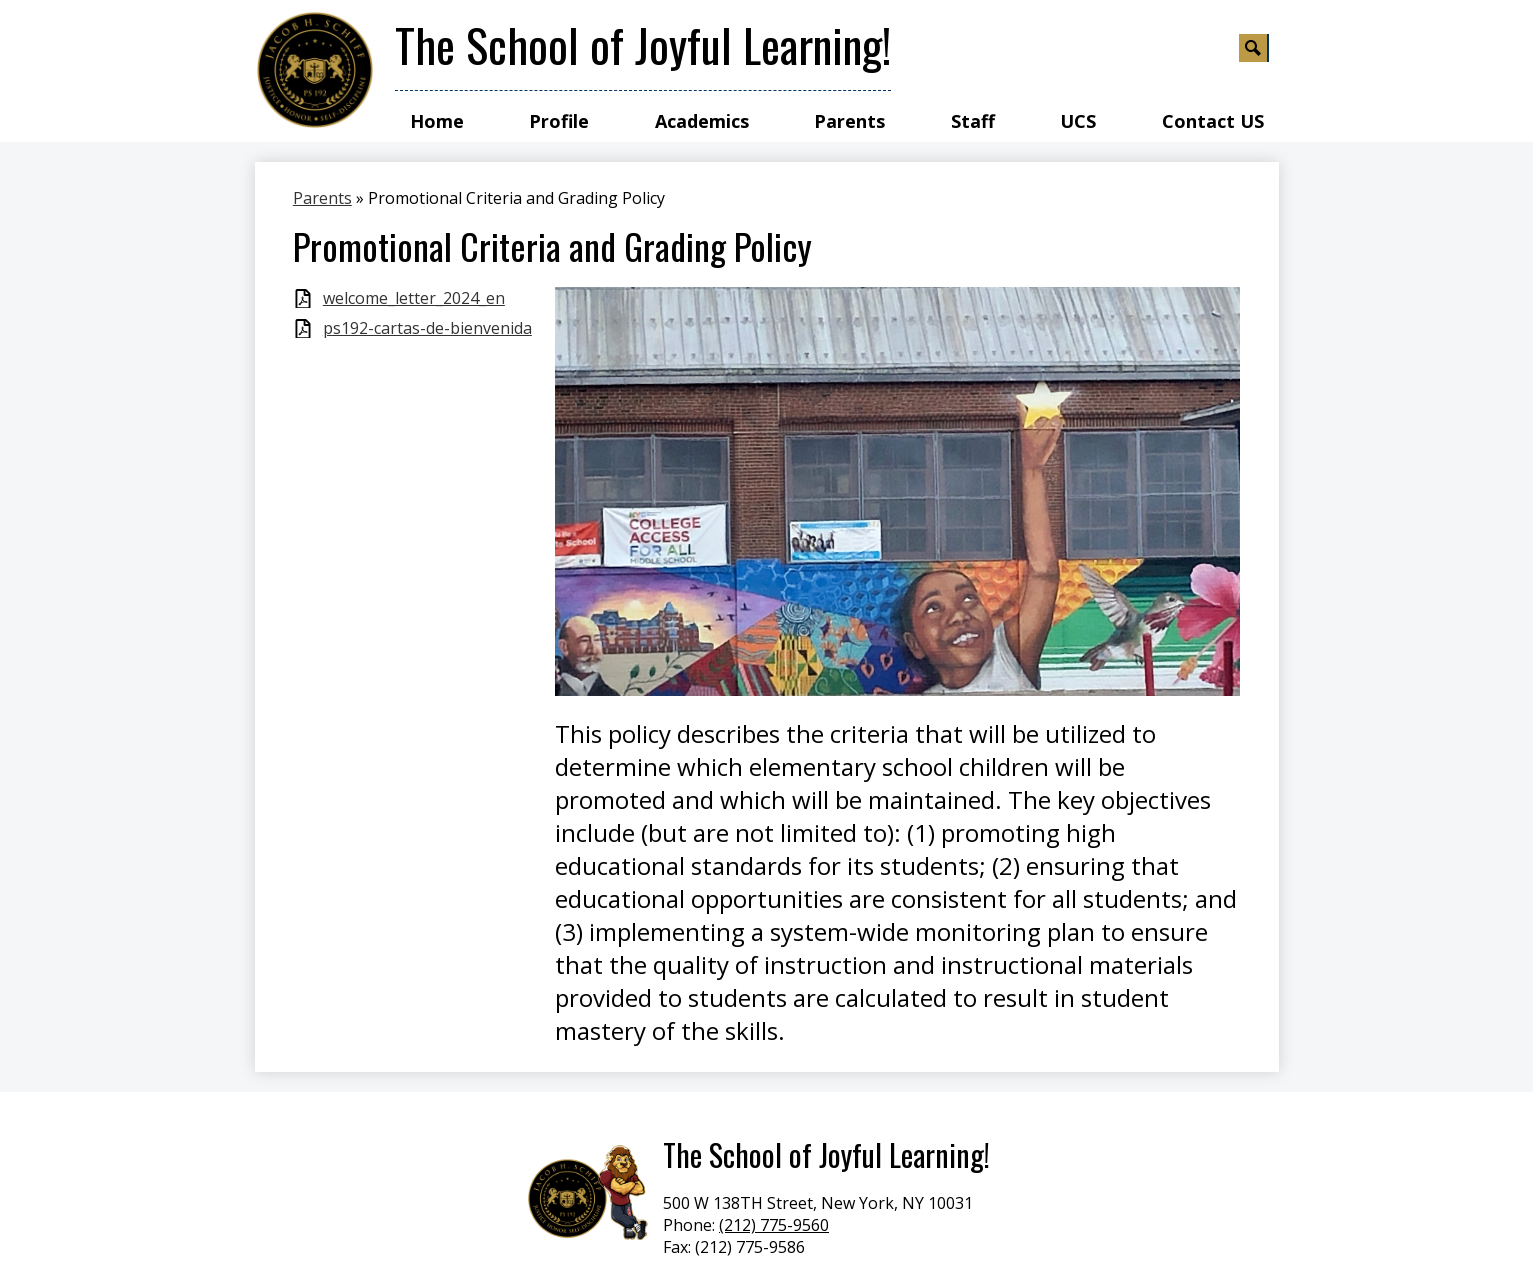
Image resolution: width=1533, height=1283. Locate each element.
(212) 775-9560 (774, 1225)
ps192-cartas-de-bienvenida (427, 328)
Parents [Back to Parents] (322, 198)
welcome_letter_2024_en (414, 298)
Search (1254, 51)
